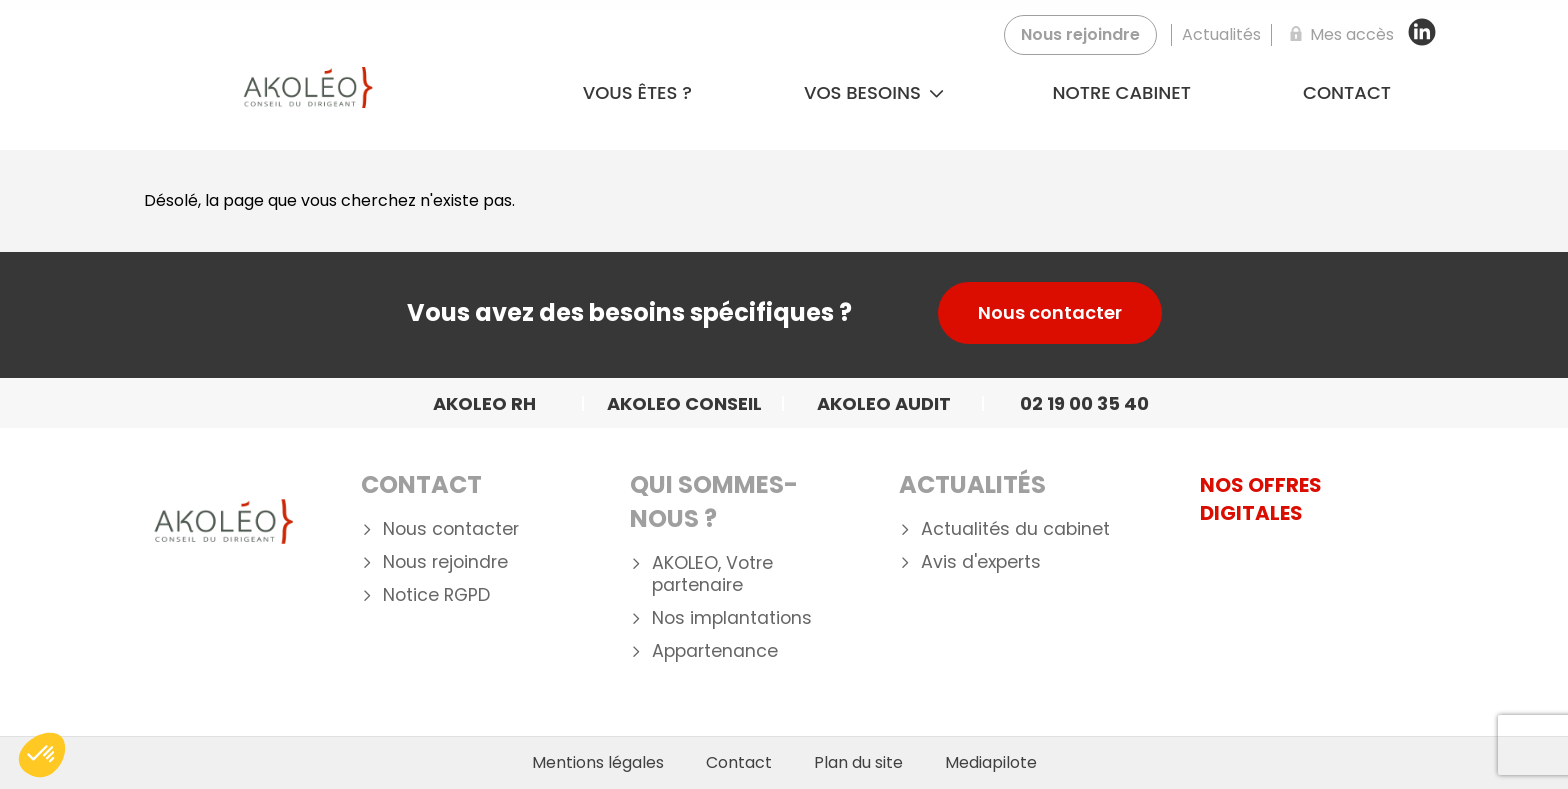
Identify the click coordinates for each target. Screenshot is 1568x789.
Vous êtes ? (637, 92)
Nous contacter (1050, 312)
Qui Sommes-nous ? (714, 501)
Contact (1347, 92)
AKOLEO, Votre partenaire (712, 575)
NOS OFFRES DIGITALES (1261, 499)
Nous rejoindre (445, 562)
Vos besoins (874, 92)
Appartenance (715, 651)
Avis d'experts (981, 562)
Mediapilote (991, 763)
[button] (42, 755)
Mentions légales (598, 763)
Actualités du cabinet (1015, 529)
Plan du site (858, 763)
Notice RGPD (436, 595)
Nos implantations (732, 618)
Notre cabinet (1122, 92)
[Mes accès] (1338, 35)
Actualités (972, 484)
